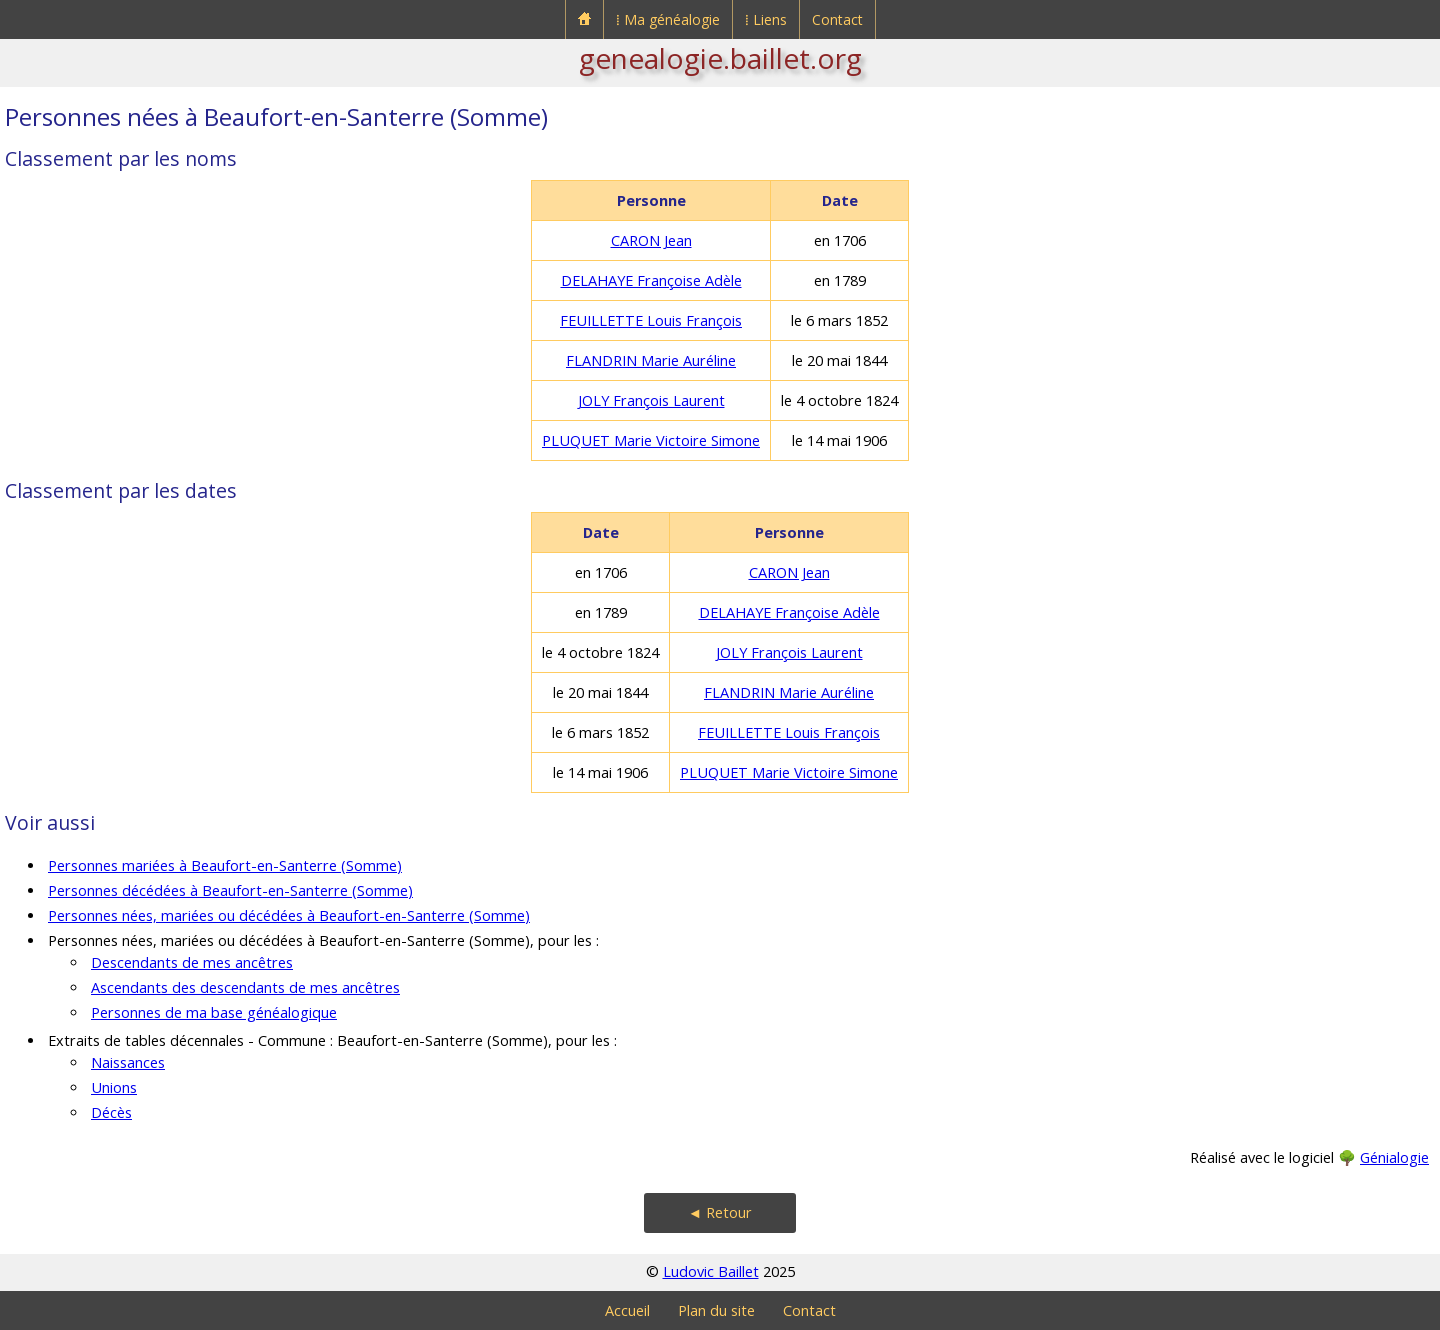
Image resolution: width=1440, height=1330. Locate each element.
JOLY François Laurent (651, 400)
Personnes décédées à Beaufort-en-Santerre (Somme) (230, 890)
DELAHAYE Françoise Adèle (651, 280)
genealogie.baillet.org (720, 58)
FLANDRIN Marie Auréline (651, 360)
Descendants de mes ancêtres (192, 962)
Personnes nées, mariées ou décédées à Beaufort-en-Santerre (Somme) (289, 915)
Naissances (128, 1062)
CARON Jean (651, 240)
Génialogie (1394, 1157)
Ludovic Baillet (711, 1271)
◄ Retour (720, 1212)
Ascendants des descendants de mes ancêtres (245, 987)
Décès (111, 1112)
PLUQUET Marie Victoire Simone (651, 440)
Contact (837, 19)
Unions (114, 1087)
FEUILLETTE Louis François (651, 320)
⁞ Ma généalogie (668, 19)
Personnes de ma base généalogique (214, 1012)
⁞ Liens (766, 19)
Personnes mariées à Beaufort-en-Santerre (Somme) (225, 865)
